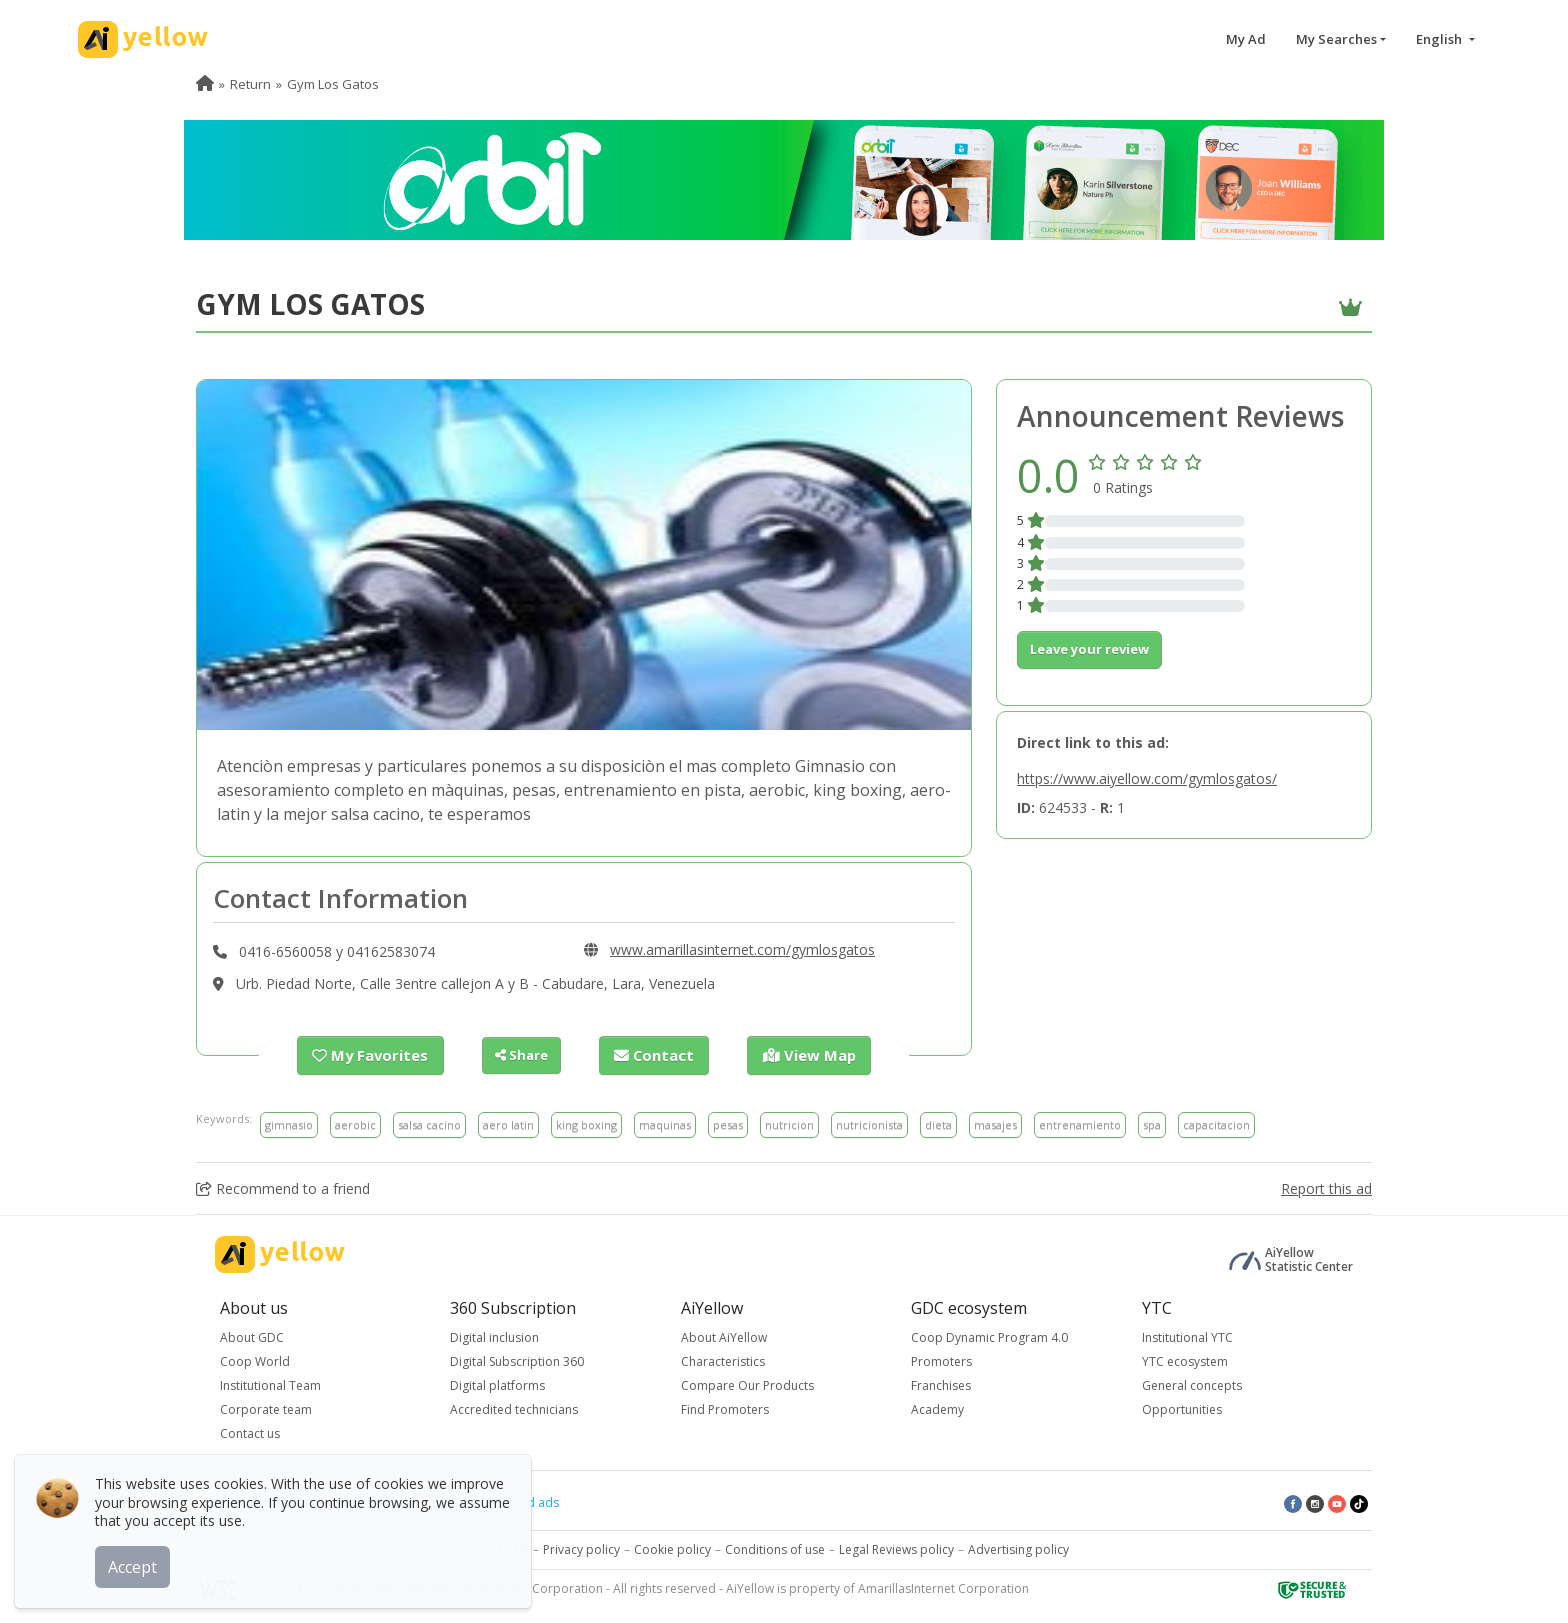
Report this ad (1326, 1187)
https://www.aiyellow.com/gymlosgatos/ (1147, 778)
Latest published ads (500, 1501)
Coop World (255, 1360)
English (1440, 39)
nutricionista (869, 1123)
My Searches (1336, 39)
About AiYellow (724, 1336)
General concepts (1192, 1384)
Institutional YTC (1187, 1336)
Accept (137, 1562)
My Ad (1246, 39)
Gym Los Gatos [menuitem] (333, 84)
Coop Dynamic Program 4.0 (989, 1336)
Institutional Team (270, 1384)
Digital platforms (497, 1384)
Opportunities (1182, 1408)
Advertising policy (1018, 1548)
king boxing (586, 1123)
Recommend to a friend (283, 1187)
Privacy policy (581, 1548)
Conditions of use (775, 1548)
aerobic (355, 1123)
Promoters (941, 1360)
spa (1152, 1123)
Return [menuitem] (250, 84)
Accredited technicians (514, 1408)
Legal (514, 1548)
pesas (728, 1123)
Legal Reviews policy (896, 1548)
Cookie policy (672, 1548)
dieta (938, 1123)
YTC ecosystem (1185, 1360)
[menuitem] (205, 84)
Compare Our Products (747, 1384)
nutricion (789, 1123)
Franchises (941, 1384)
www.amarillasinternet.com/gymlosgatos (742, 949)
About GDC (252, 1336)
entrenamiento (1080, 1123)
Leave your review (1089, 649)
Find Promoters (725, 1408)
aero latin (508, 1123)
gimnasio (289, 1123)
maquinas (665, 1123)
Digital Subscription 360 (517, 1360)
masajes (995, 1123)
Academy (937, 1408)
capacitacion (1216, 1123)
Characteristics (723, 1360)
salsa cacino (429, 1123)
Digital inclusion (494, 1336)
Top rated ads (374, 1501)
